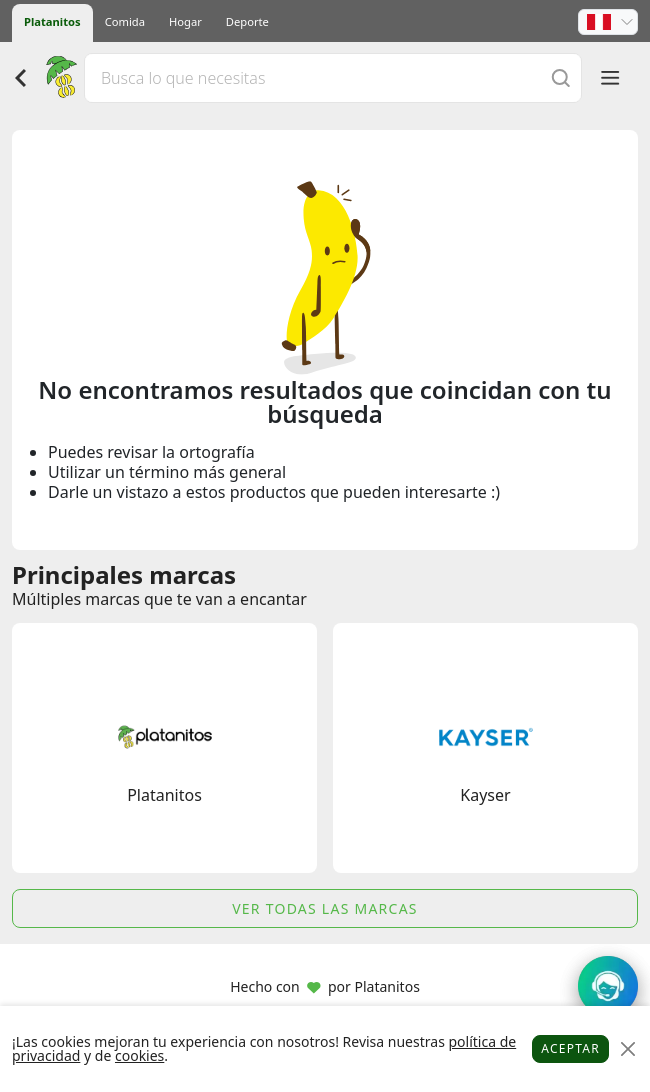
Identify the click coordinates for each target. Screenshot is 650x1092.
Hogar (185, 21)
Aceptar (570, 1048)
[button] (608, 22)
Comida (125, 21)
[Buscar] (561, 77)
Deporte (247, 21)
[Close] (627, 1049)
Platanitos (52, 21)
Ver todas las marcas (325, 908)
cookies (139, 1055)
